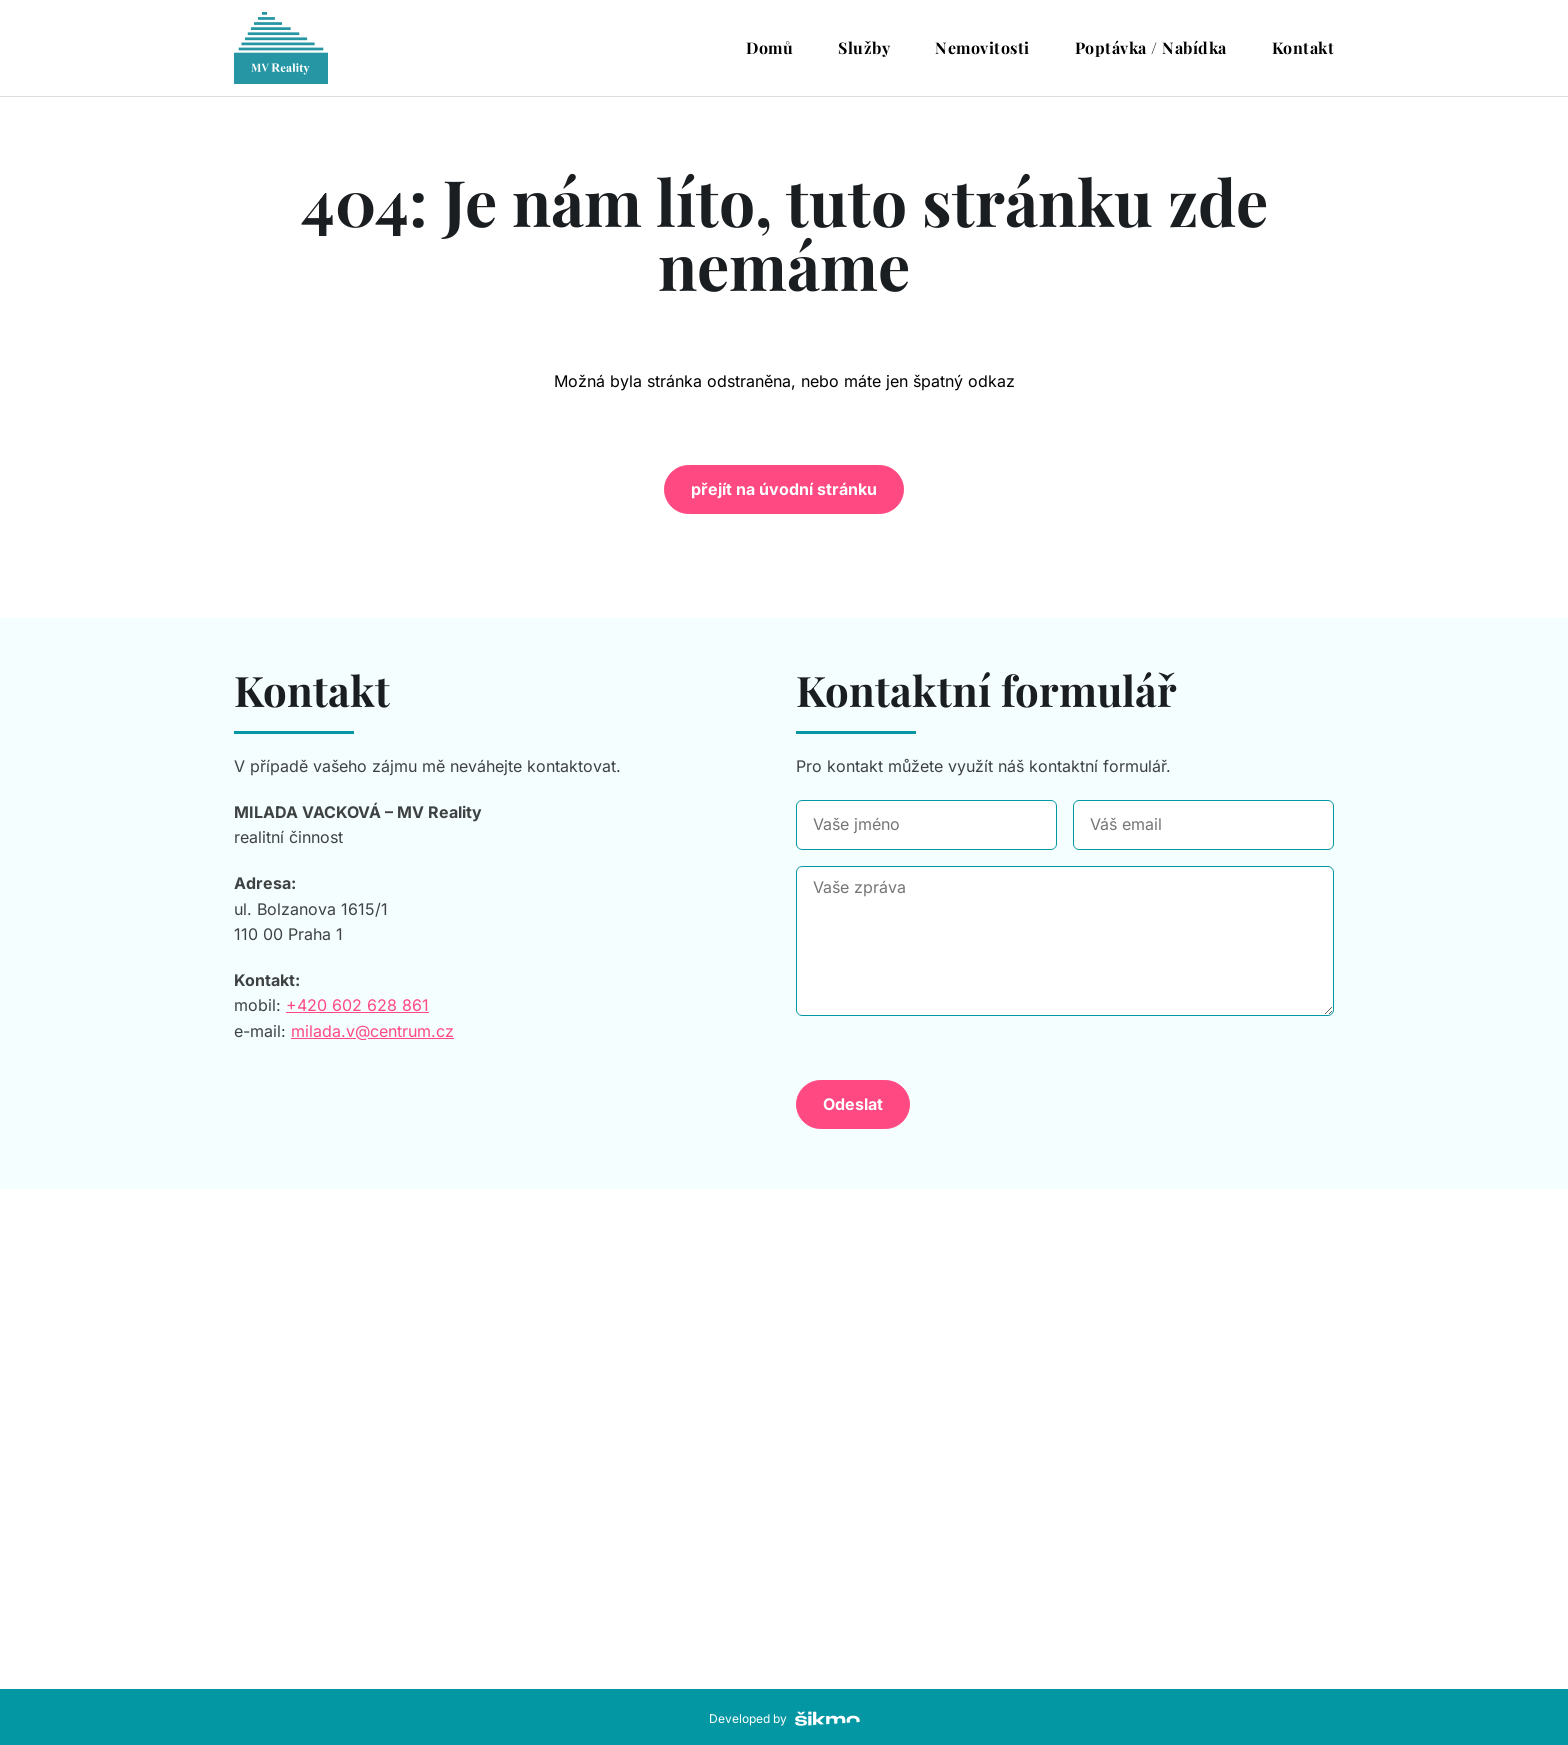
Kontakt (1303, 47)
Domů (769, 47)
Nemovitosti (982, 47)
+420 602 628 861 (357, 1005)
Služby (864, 47)
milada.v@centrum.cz (372, 1031)
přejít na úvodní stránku (784, 489)
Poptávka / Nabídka (1151, 47)
